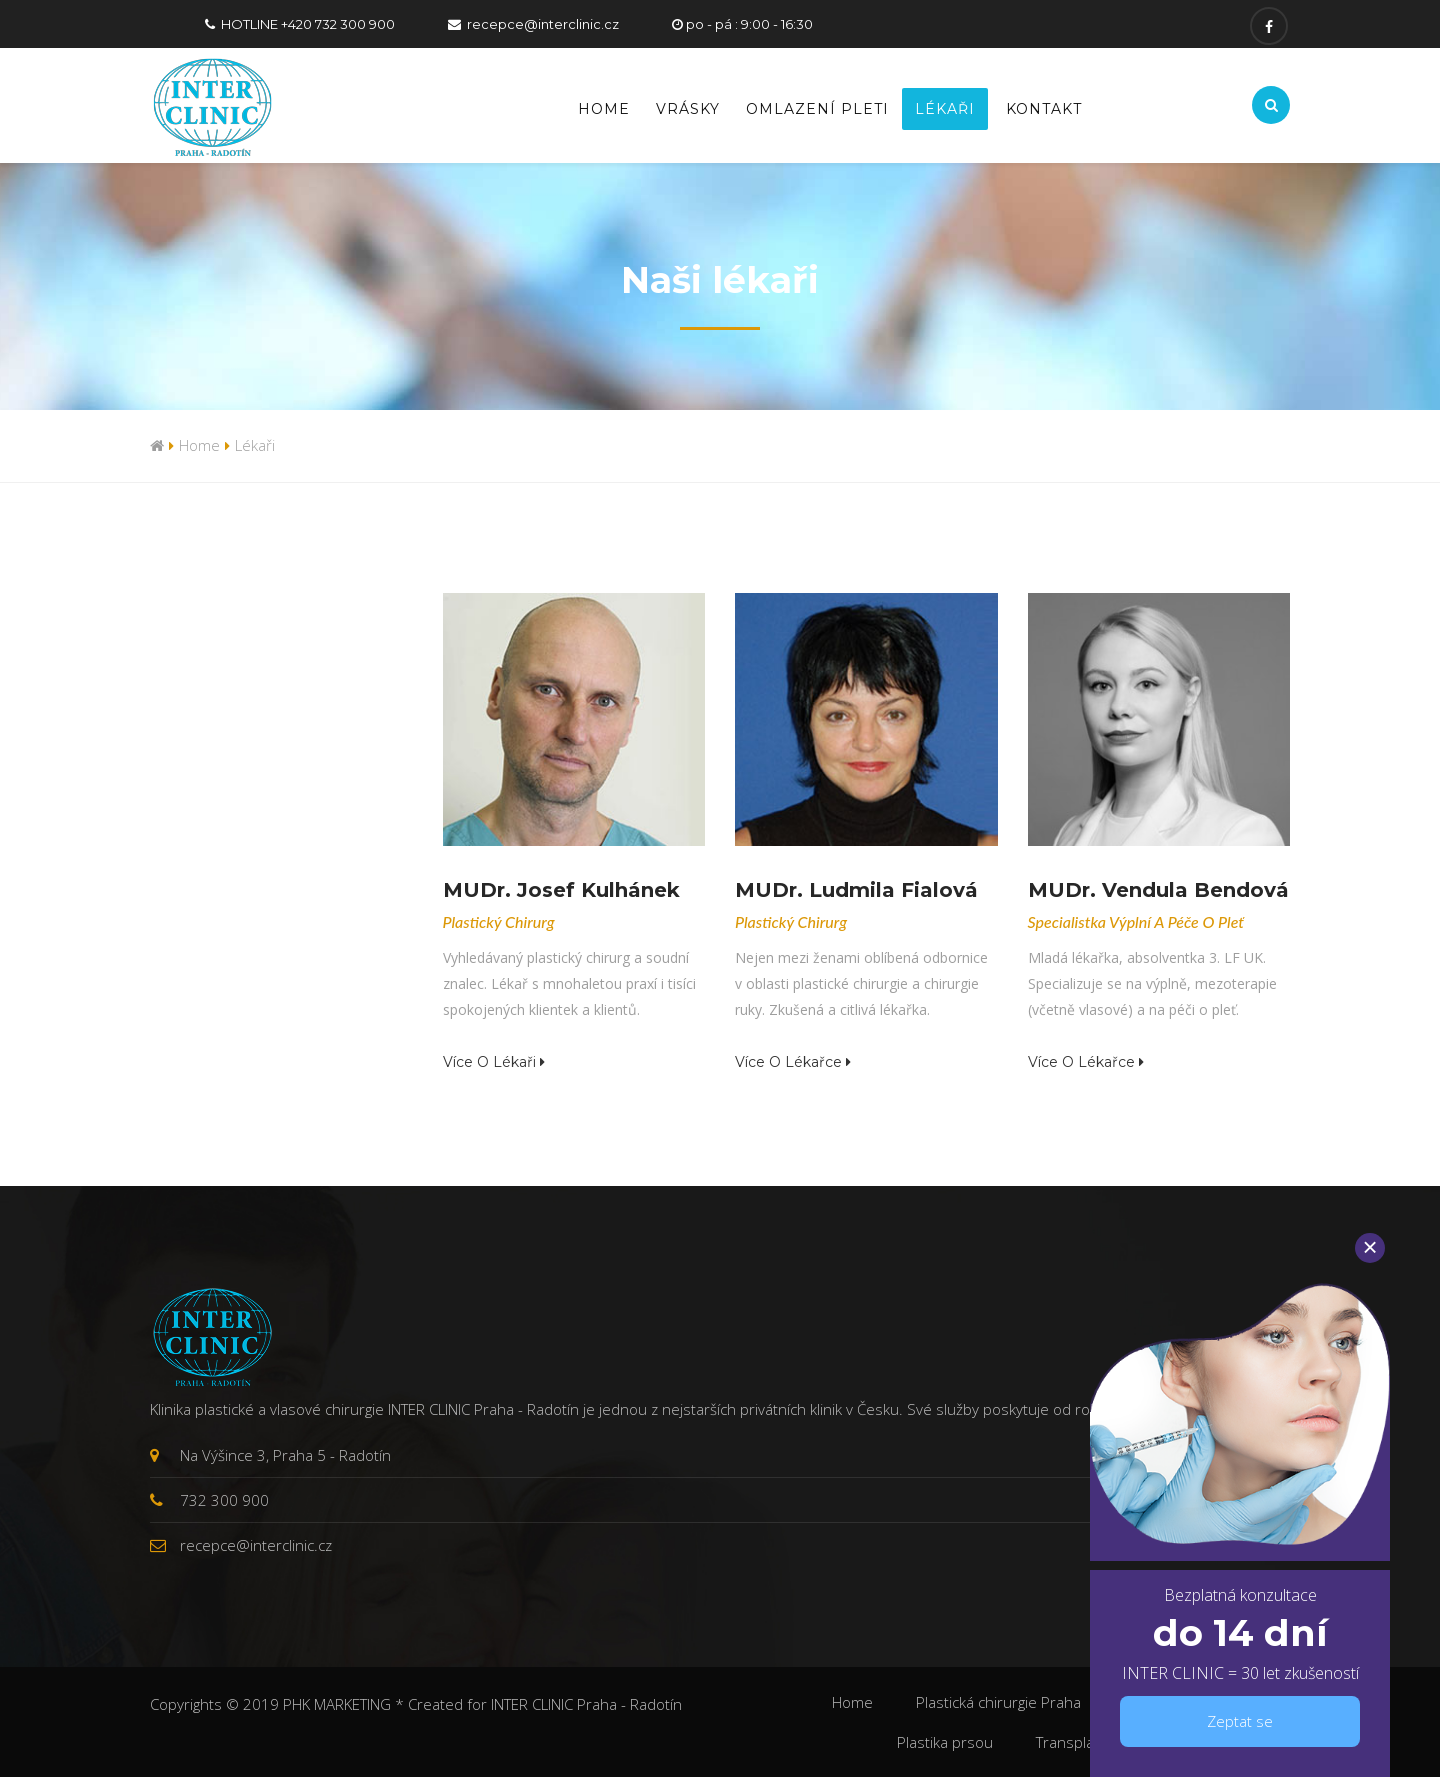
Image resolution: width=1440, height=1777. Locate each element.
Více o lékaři (494, 1062)
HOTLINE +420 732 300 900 (308, 24)
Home (604, 109)
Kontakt (1044, 109)
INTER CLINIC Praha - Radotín (586, 1704)
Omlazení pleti (817, 109)
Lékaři (945, 109)
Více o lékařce (793, 1062)
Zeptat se (1240, 1721)
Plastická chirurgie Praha (998, 1702)
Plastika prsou (945, 1742)
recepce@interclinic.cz (543, 24)
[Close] (1370, 1248)
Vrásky (688, 109)
